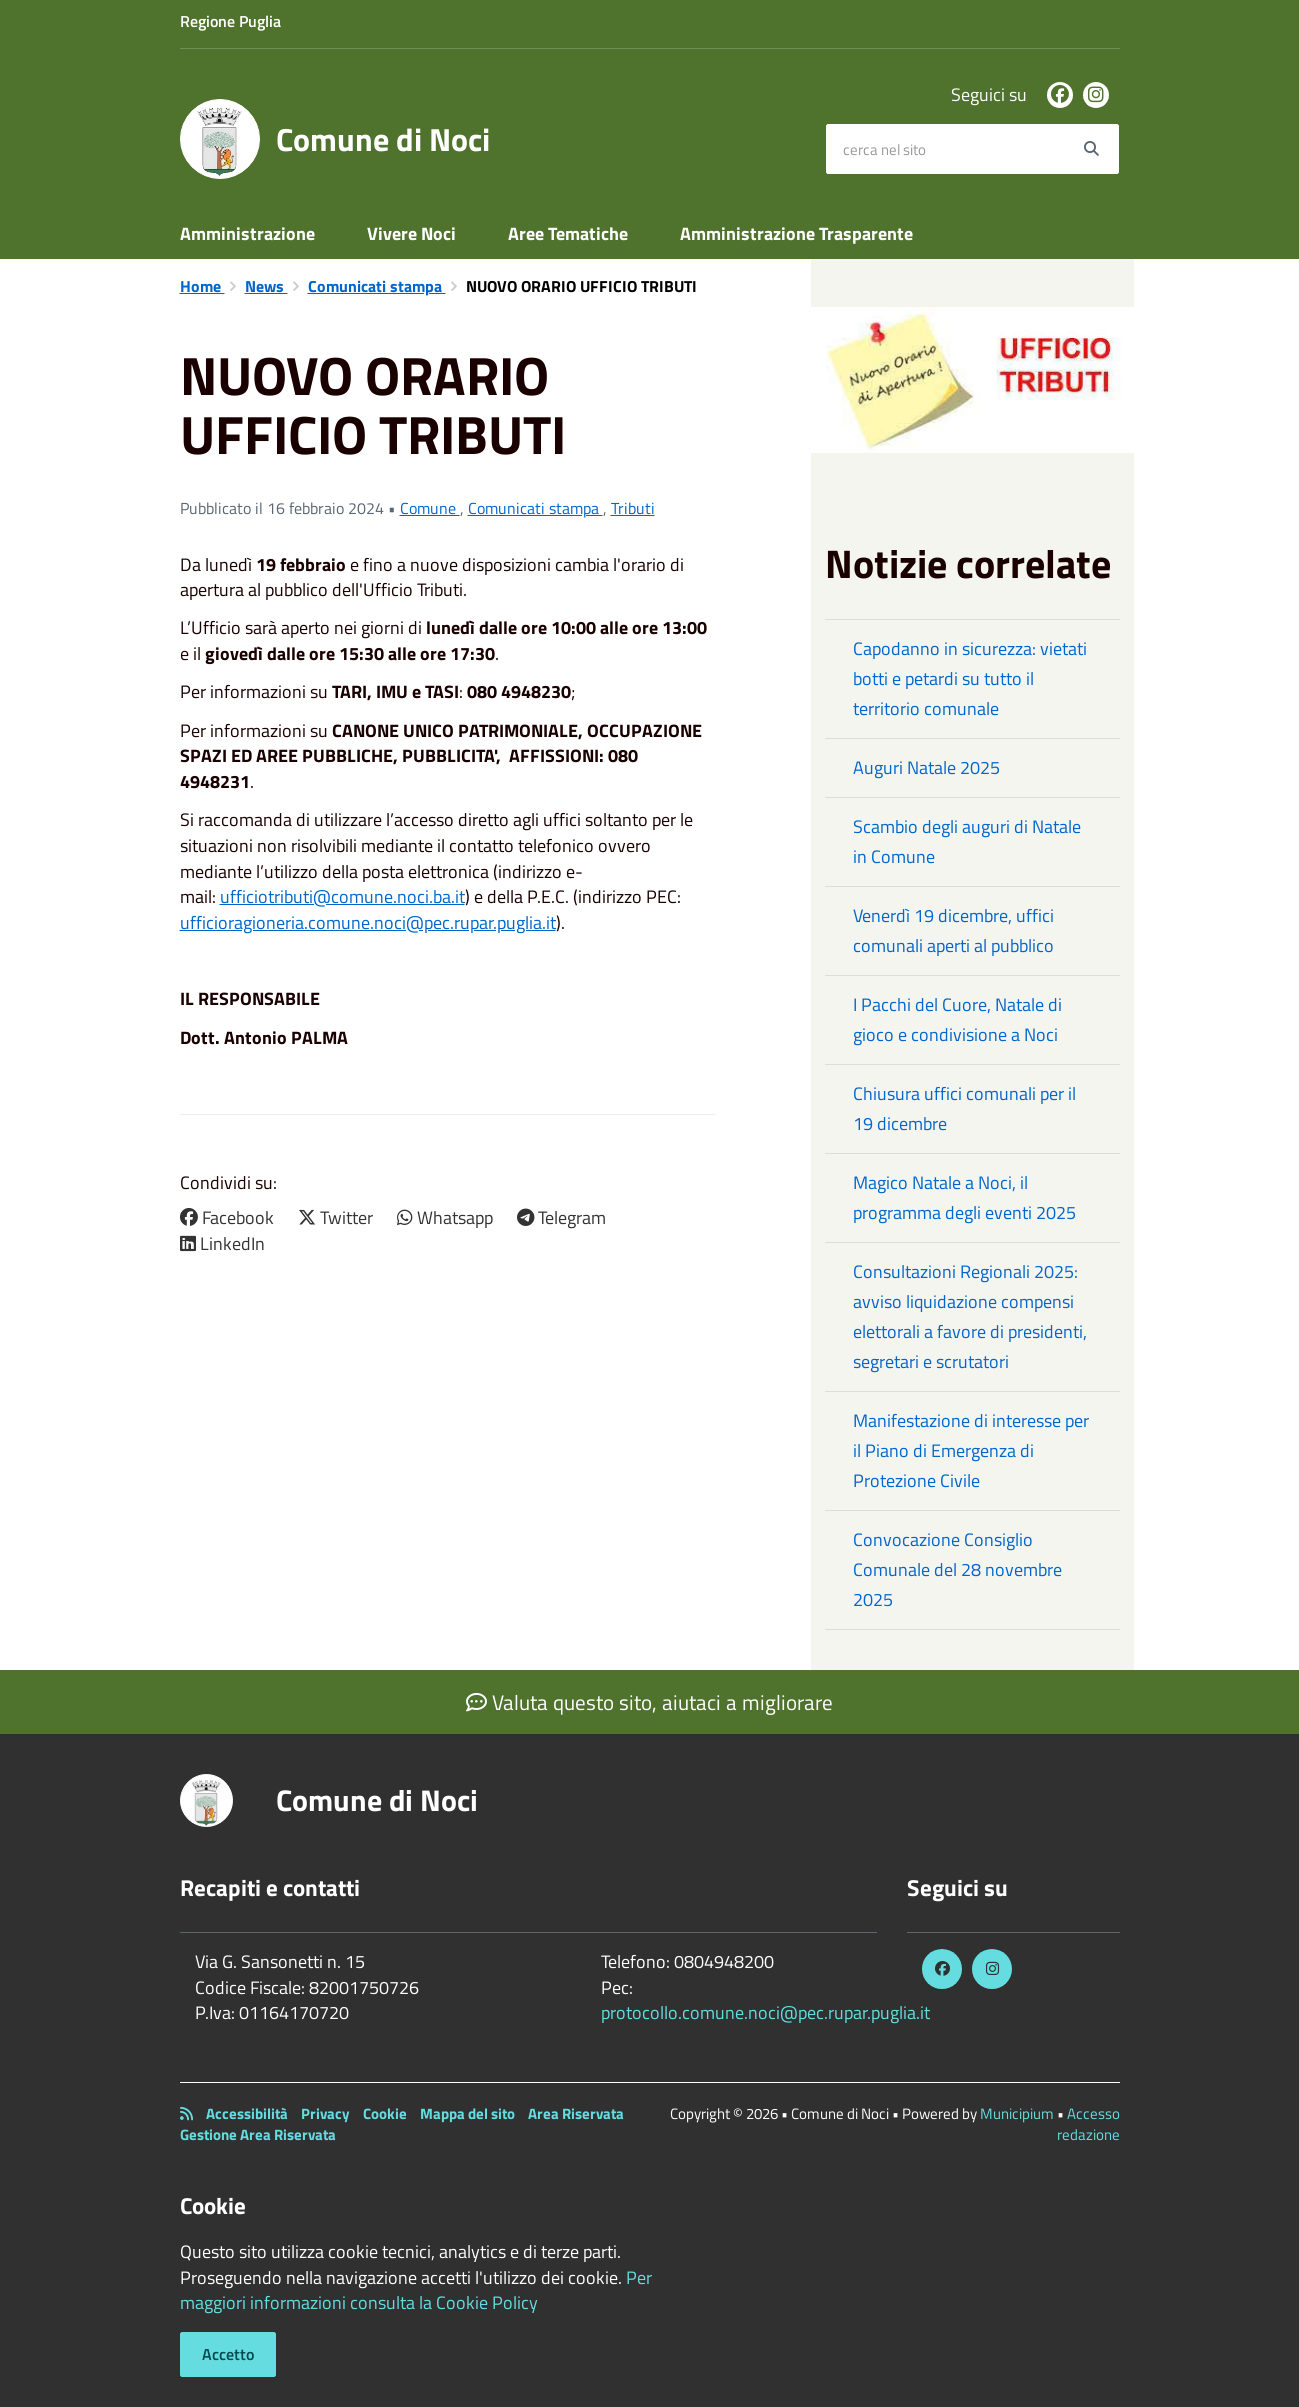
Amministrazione (247, 233)
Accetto (228, 2354)
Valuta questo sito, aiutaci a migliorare (649, 1702)
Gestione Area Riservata (258, 2134)
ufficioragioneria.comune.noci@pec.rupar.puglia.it (368, 922)
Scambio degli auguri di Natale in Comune (967, 841)
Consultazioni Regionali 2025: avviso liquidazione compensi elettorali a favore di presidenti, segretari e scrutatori (970, 1316)
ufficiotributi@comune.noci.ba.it (342, 896)
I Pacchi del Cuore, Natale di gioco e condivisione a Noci (957, 1019)
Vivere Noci (411, 233)
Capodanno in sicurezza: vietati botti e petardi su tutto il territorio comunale (970, 678)
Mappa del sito (467, 2113)
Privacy (325, 2113)
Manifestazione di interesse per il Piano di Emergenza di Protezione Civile (971, 1450)
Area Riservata (576, 2113)
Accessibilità (247, 2113)
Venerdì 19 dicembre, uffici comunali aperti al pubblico (953, 930)
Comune (430, 508)
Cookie (385, 2113)
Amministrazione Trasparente (796, 233)
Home (202, 286)
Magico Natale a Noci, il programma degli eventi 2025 (964, 1197)
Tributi (633, 508)
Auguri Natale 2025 (926, 767)
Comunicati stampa (377, 286)
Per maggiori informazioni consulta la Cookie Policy (416, 2290)
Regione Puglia (230, 21)
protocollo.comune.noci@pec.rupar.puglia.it (765, 2012)
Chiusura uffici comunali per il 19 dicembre (964, 1108)
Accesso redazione (1088, 2124)
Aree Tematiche (568, 233)
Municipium (1017, 2113)
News (266, 286)
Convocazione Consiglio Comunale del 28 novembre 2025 (957, 1569)
